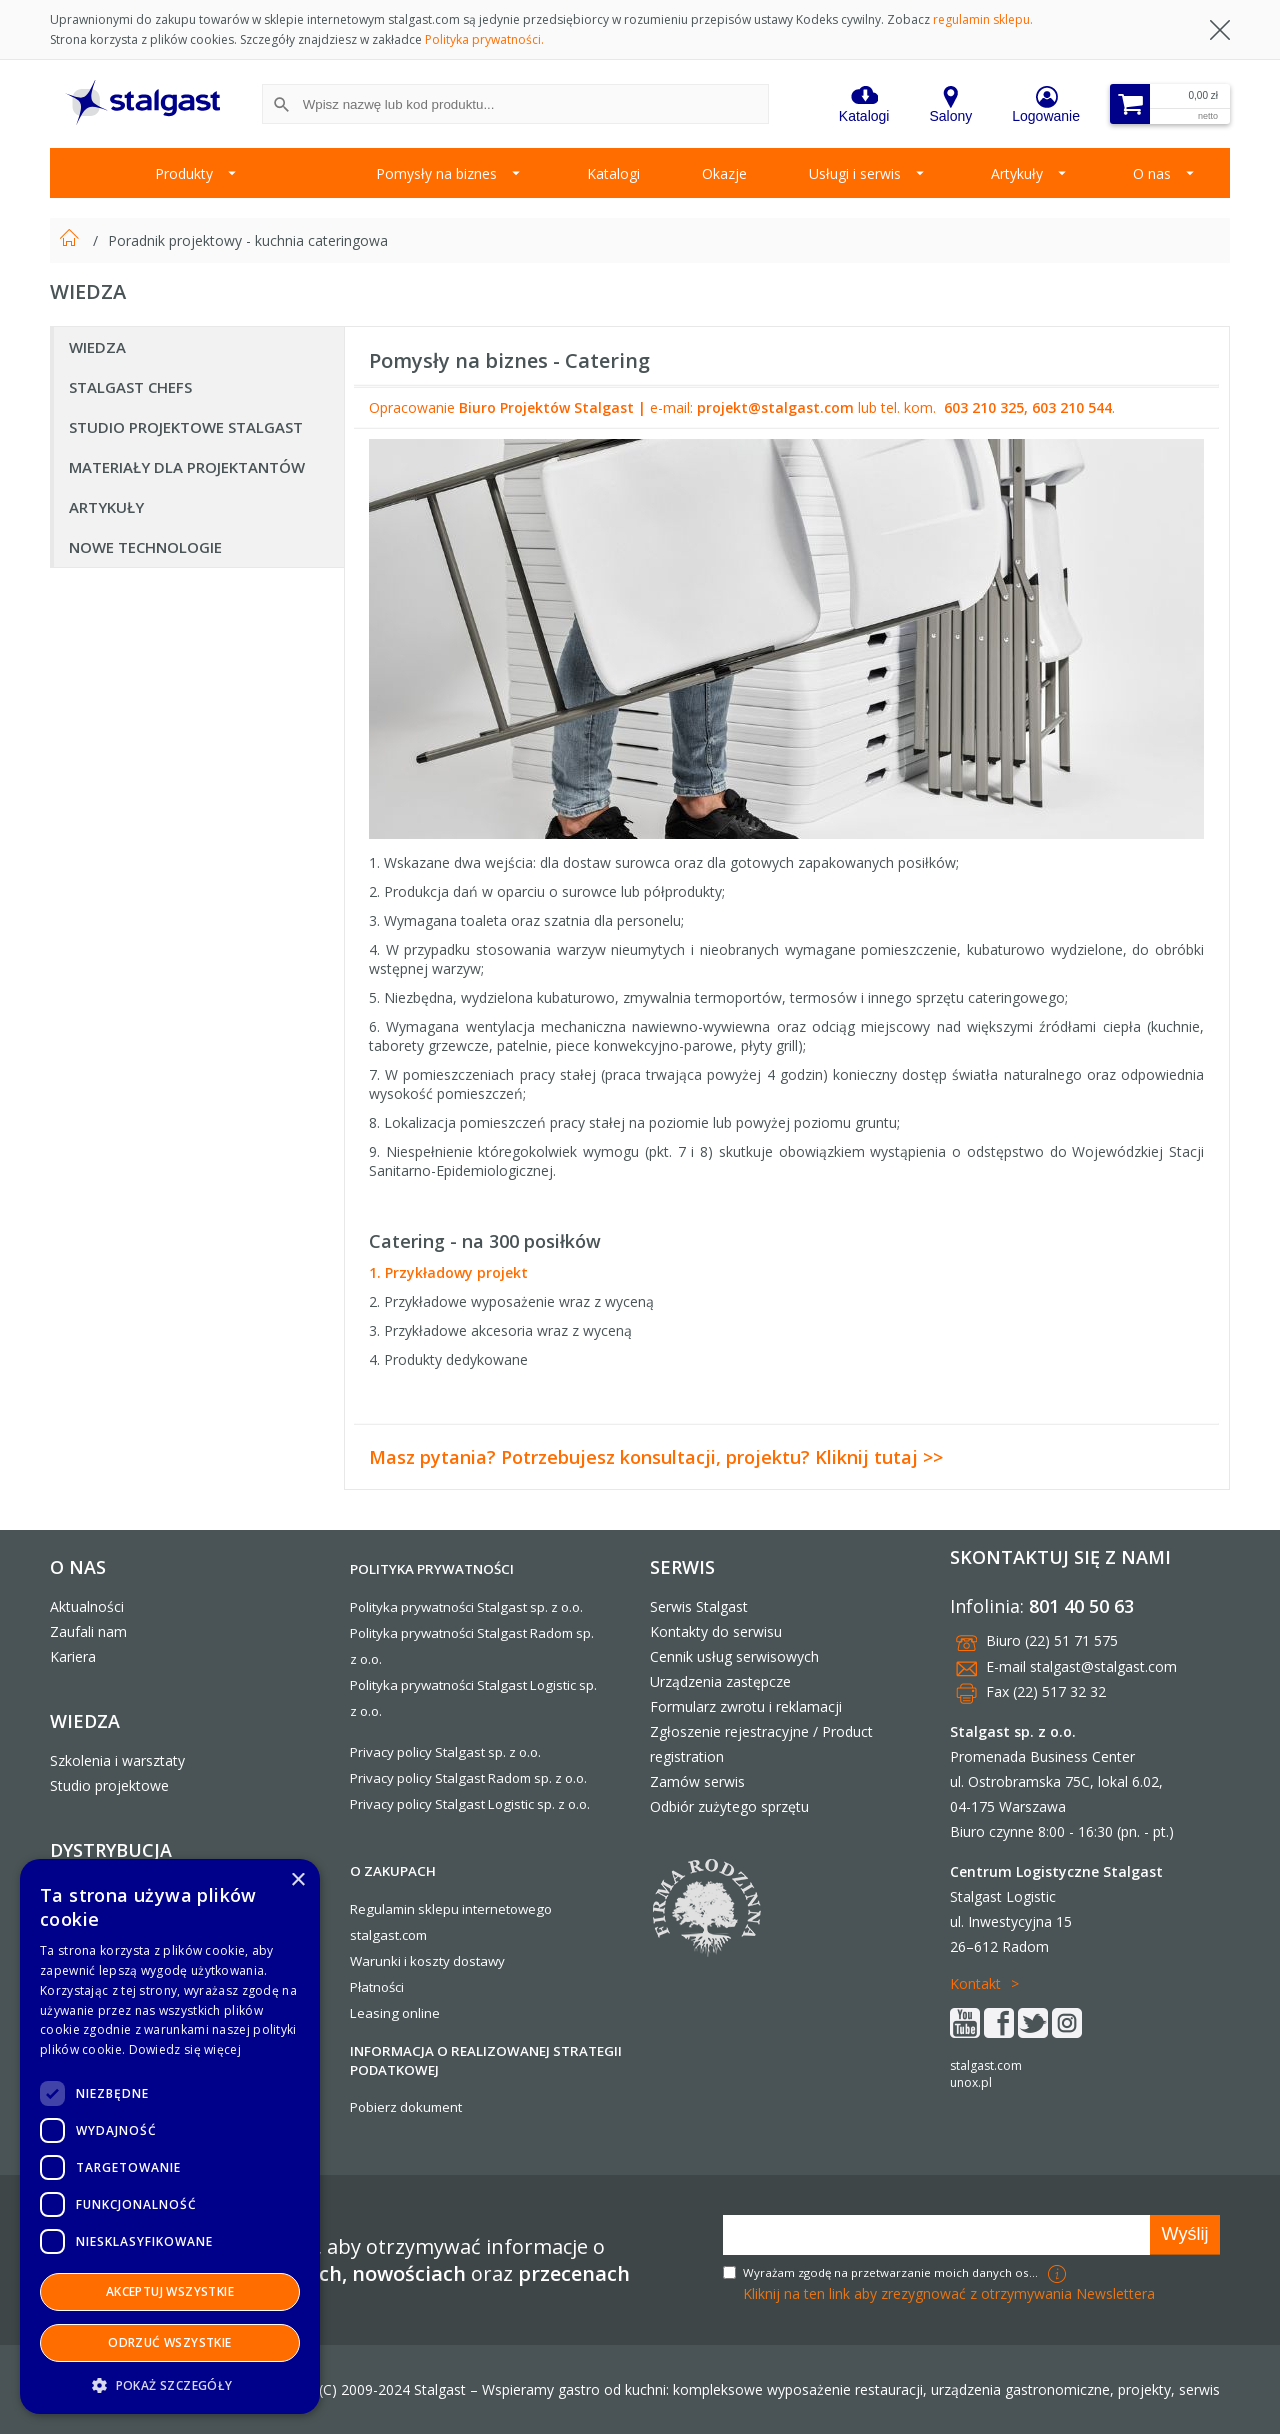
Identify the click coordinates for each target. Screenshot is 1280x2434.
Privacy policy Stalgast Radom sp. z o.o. (468, 1778)
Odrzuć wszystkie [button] (169, 2342)
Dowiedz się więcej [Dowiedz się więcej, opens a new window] (185, 2049)
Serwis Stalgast (699, 1606)
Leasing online (395, 2013)
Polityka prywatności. (484, 39)
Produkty (184, 173)
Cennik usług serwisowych (734, 1656)
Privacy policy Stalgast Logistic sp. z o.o (468, 1804)
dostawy (479, 1961)
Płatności (377, 1987)
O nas (1152, 173)
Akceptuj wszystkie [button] (170, 2291)
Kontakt (975, 1983)
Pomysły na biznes (436, 173)
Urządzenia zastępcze (720, 1681)
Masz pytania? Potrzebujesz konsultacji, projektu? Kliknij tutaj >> (656, 1457)
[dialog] (170, 2136)
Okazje (724, 173)
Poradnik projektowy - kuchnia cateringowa (248, 240)
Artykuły (1017, 173)
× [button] (297, 1880)
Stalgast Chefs (130, 387)
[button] (170, 2384)
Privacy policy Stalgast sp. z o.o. (445, 1752)
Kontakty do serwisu (716, 1631)
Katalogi (613, 173)
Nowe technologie (145, 547)
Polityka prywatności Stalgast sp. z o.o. (466, 1607)
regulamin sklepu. (983, 19)
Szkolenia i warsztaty (117, 1760)
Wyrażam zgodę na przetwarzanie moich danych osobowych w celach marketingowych (893, 2272)
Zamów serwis (697, 1781)
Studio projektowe (109, 1785)
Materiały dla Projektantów (187, 467)
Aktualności (87, 1606)
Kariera (73, 1656)
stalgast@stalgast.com (1103, 1666)
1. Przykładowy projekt (448, 1272)
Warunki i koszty (400, 1961)
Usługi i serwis (855, 173)
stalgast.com (986, 2065)
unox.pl (971, 2082)
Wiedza (97, 347)
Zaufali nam (88, 1631)
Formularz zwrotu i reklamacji (746, 1706)
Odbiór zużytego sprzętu (729, 1806)
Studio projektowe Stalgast (186, 427)
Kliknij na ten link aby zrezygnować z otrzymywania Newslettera (949, 2293)
